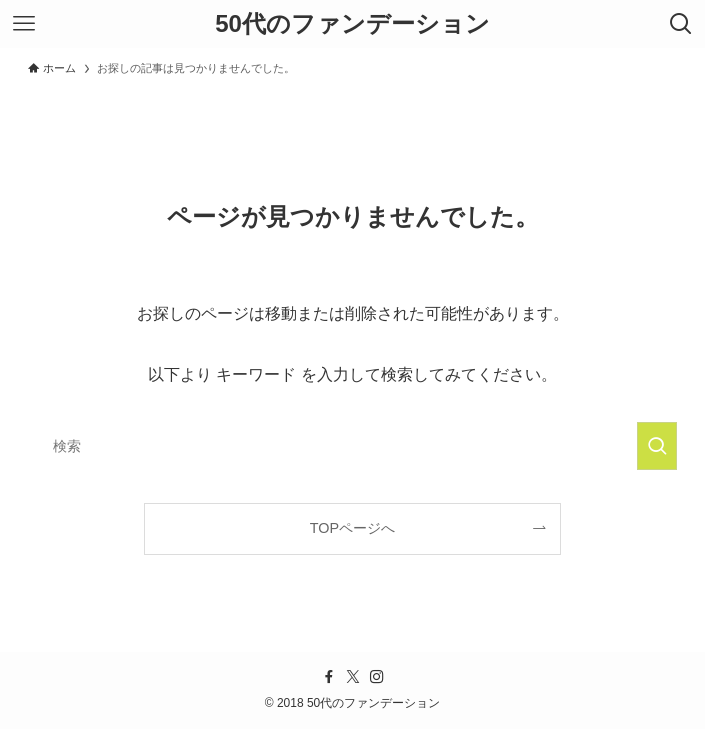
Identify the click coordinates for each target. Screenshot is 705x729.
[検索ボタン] (681, 24)
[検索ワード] (352, 446)
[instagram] (377, 677)
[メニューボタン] (24, 24)
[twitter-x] (353, 677)
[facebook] (329, 677)
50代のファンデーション (352, 24)
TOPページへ (352, 528)
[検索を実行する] (657, 446)
